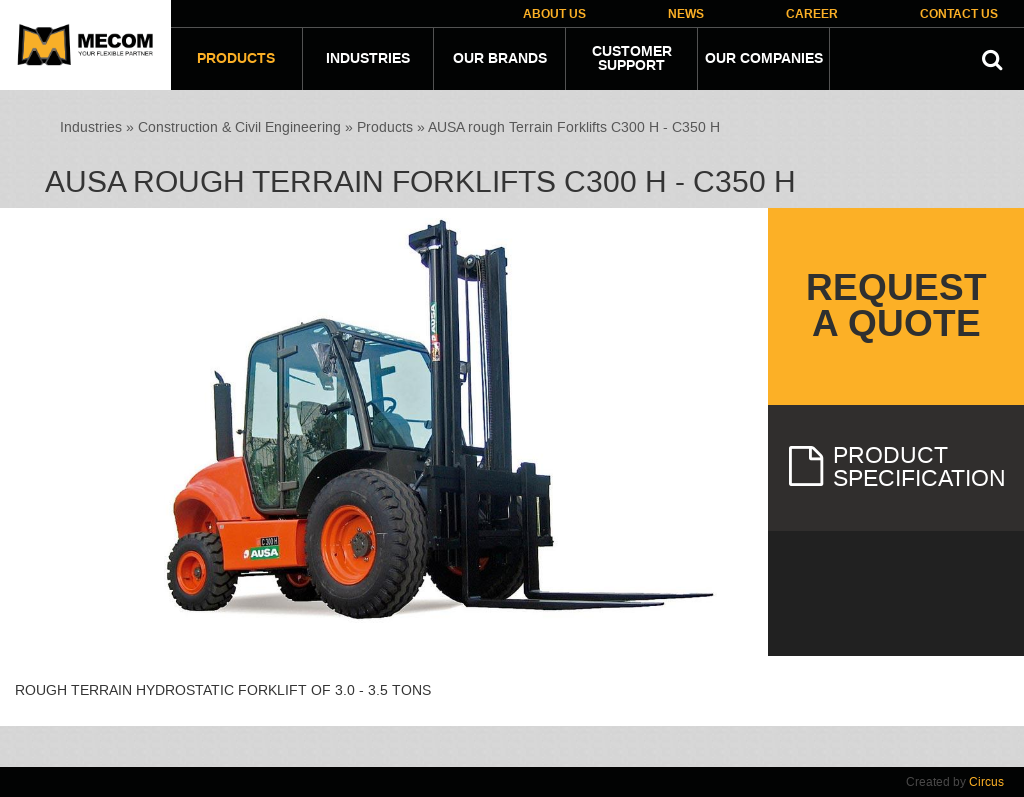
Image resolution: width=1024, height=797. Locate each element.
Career (812, 14)
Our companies (764, 59)
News (686, 14)
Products (236, 59)
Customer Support (632, 59)
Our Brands (500, 59)
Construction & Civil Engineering (239, 127)
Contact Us (959, 14)
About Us (554, 14)
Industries (368, 59)
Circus (986, 782)
